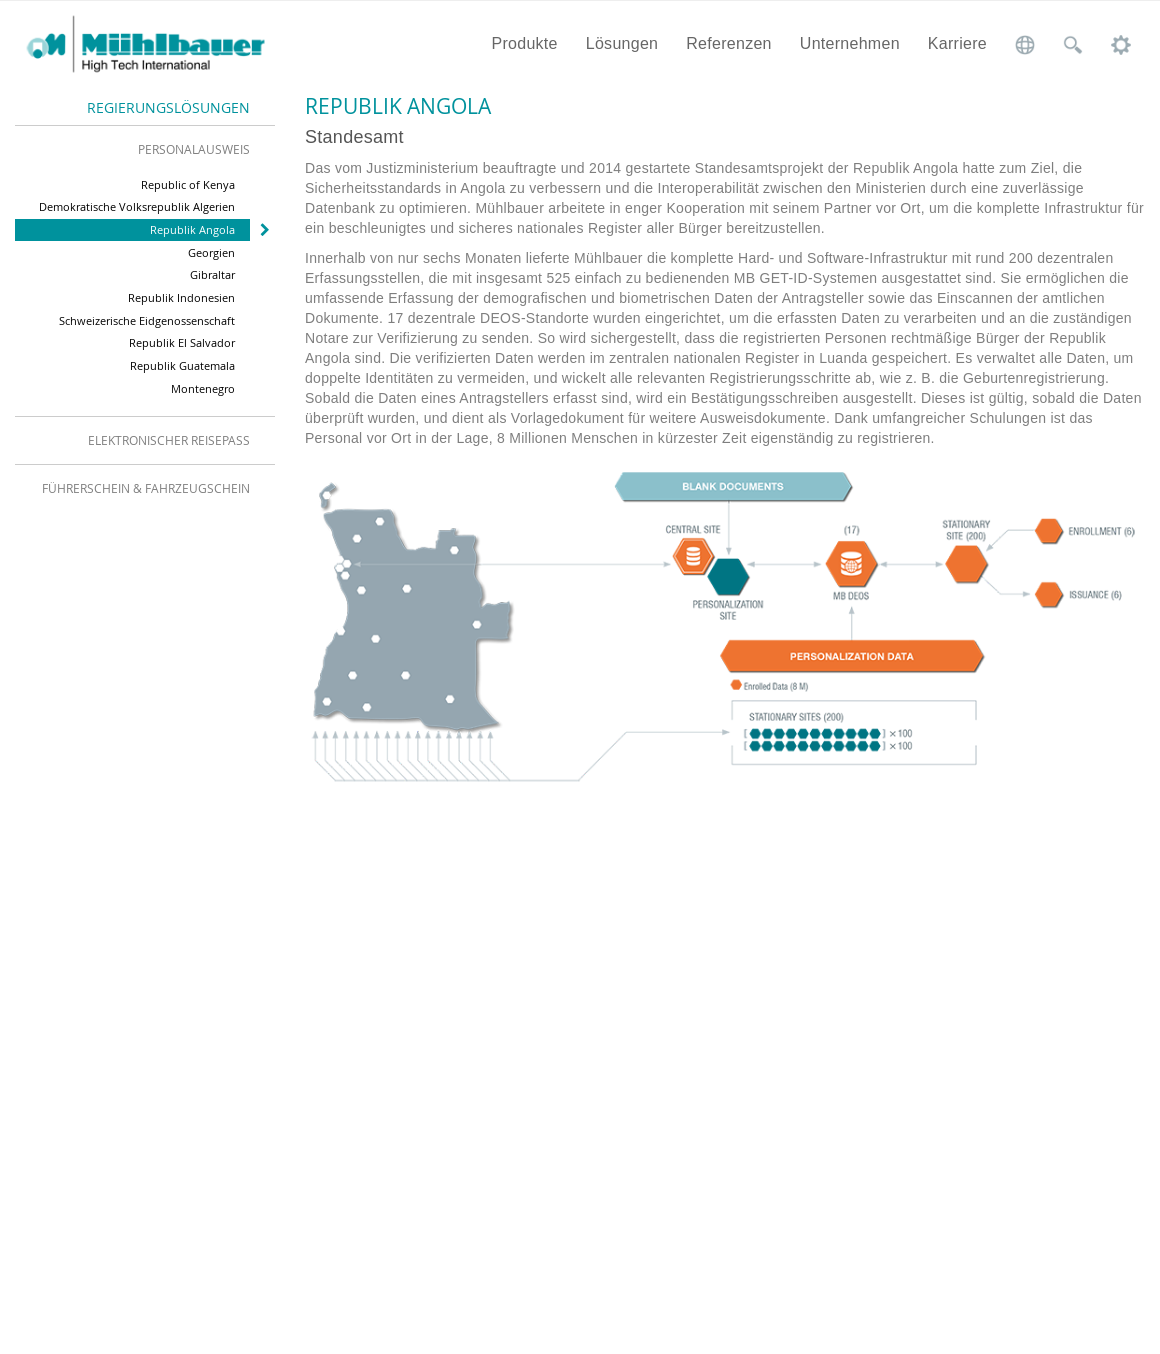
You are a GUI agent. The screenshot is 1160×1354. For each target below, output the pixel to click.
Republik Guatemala (182, 365)
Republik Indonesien (181, 297)
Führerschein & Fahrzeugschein (146, 488)
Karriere (957, 43)
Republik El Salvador (182, 342)
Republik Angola (192, 229)
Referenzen (729, 43)
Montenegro (203, 388)
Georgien (211, 252)
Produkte (524, 43)
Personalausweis (194, 149)
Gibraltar (212, 274)
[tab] (145, 149)
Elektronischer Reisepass (169, 440)
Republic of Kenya (188, 184)
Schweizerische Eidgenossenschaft (147, 320)
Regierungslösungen (168, 107)
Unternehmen (850, 43)
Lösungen (622, 43)
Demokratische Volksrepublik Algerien (137, 206)
